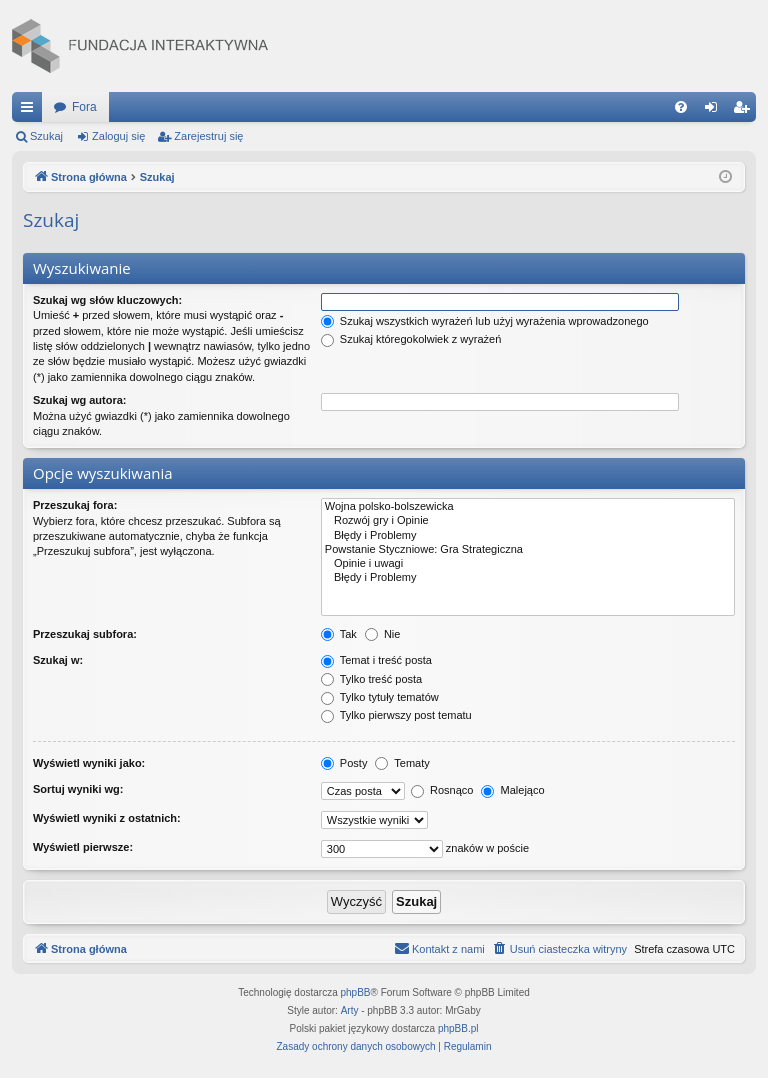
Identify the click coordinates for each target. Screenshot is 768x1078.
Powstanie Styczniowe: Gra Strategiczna (528, 550)
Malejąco (512, 790)
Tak (339, 634)
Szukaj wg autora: (80, 400)
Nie (383, 634)
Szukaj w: (58, 660)
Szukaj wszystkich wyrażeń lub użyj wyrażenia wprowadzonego (485, 321)
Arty (350, 1010)
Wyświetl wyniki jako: (89, 763)
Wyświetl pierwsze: (83, 847)
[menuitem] (681, 107)
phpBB (356, 992)
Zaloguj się (118, 136)
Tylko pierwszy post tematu (396, 715)
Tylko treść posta (371, 679)
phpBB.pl (458, 1028)
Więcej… (31, 111)
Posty (344, 763)
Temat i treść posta (376, 660)
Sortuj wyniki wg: (78, 789)
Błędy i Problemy (528, 536)
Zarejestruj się (208, 136)
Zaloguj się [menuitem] (715, 111)
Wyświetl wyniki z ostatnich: (107, 818)
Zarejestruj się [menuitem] (745, 111)
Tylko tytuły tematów (380, 697)
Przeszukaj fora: (75, 505)
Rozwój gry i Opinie (528, 521)
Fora (84, 107)
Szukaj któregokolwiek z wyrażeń (411, 339)
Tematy (402, 763)
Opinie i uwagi (528, 564)
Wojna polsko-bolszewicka (528, 507)
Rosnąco (442, 790)
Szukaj (46, 136)
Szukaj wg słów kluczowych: (107, 300)
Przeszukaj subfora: (85, 634)
